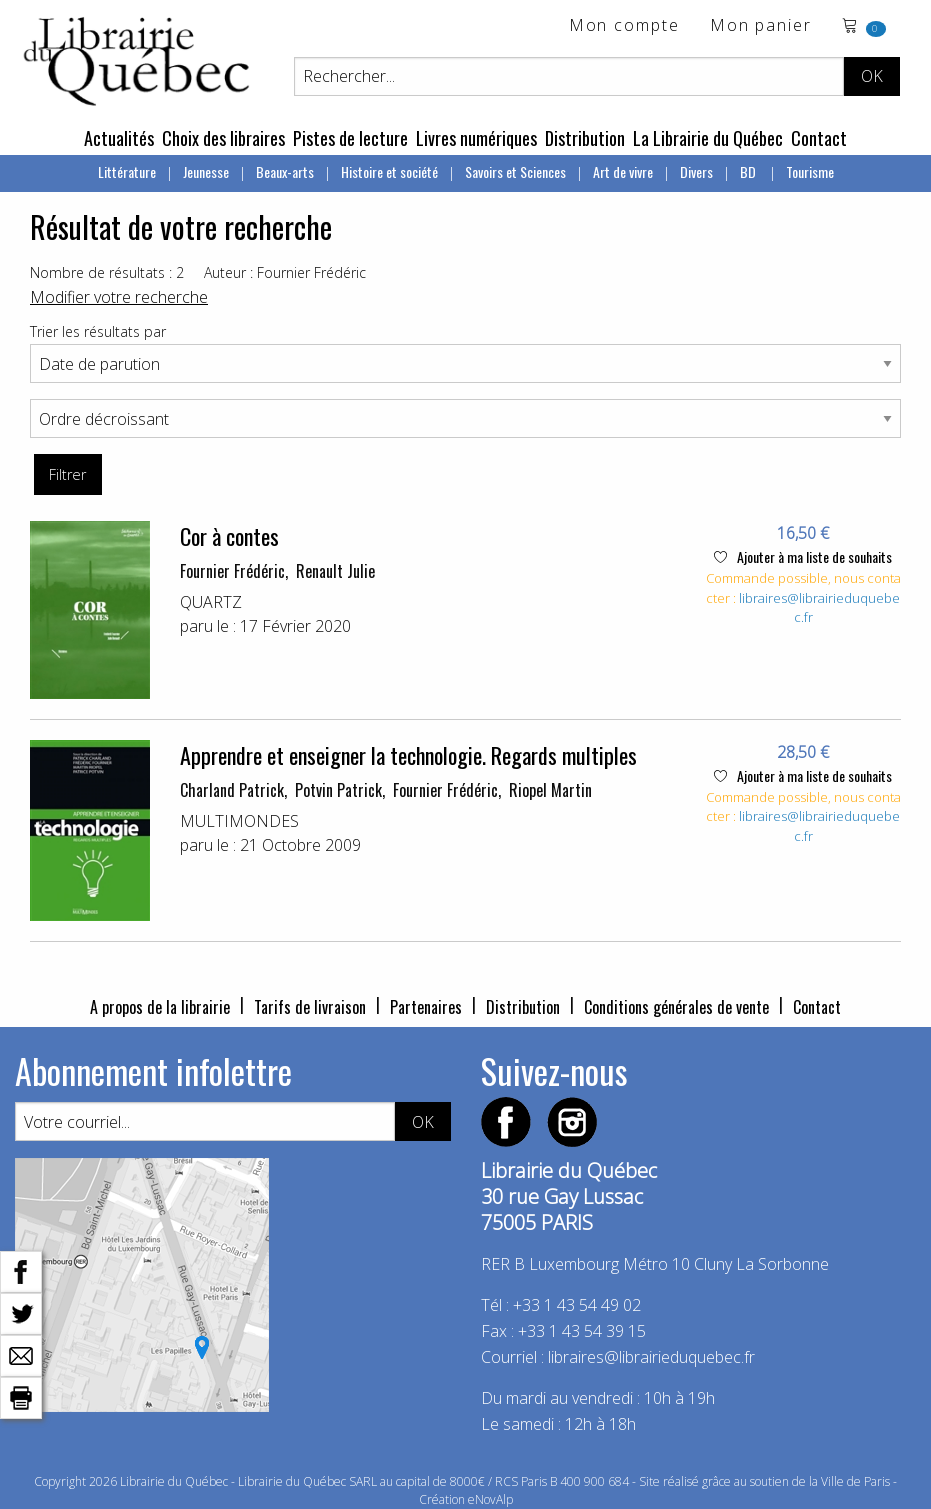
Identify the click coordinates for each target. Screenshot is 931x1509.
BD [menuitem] (749, 171)
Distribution (585, 138)
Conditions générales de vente (676, 1007)
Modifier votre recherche (119, 297)
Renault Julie (335, 571)
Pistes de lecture (350, 138)
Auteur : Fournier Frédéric (285, 272)
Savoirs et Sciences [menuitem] (515, 171)
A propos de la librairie (160, 1007)
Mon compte (624, 26)
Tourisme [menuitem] (810, 171)
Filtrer (67, 474)
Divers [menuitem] (696, 171)
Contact (819, 138)
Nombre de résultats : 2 (107, 272)
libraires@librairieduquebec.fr (651, 1357)
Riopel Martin (550, 790)
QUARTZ (211, 602)
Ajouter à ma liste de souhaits (803, 556)
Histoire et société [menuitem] (389, 171)
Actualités (119, 138)
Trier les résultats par (98, 331)
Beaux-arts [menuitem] (285, 171)
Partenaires (426, 1007)
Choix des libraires (223, 138)
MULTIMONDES (239, 821)
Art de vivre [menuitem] (623, 171)
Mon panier (761, 26)
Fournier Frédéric (232, 571)
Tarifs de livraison (310, 1007)
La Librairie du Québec (708, 138)
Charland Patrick (232, 790)
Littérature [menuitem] (127, 171)
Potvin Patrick (338, 790)
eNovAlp (490, 1499)
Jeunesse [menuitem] (206, 171)
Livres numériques (476, 138)
